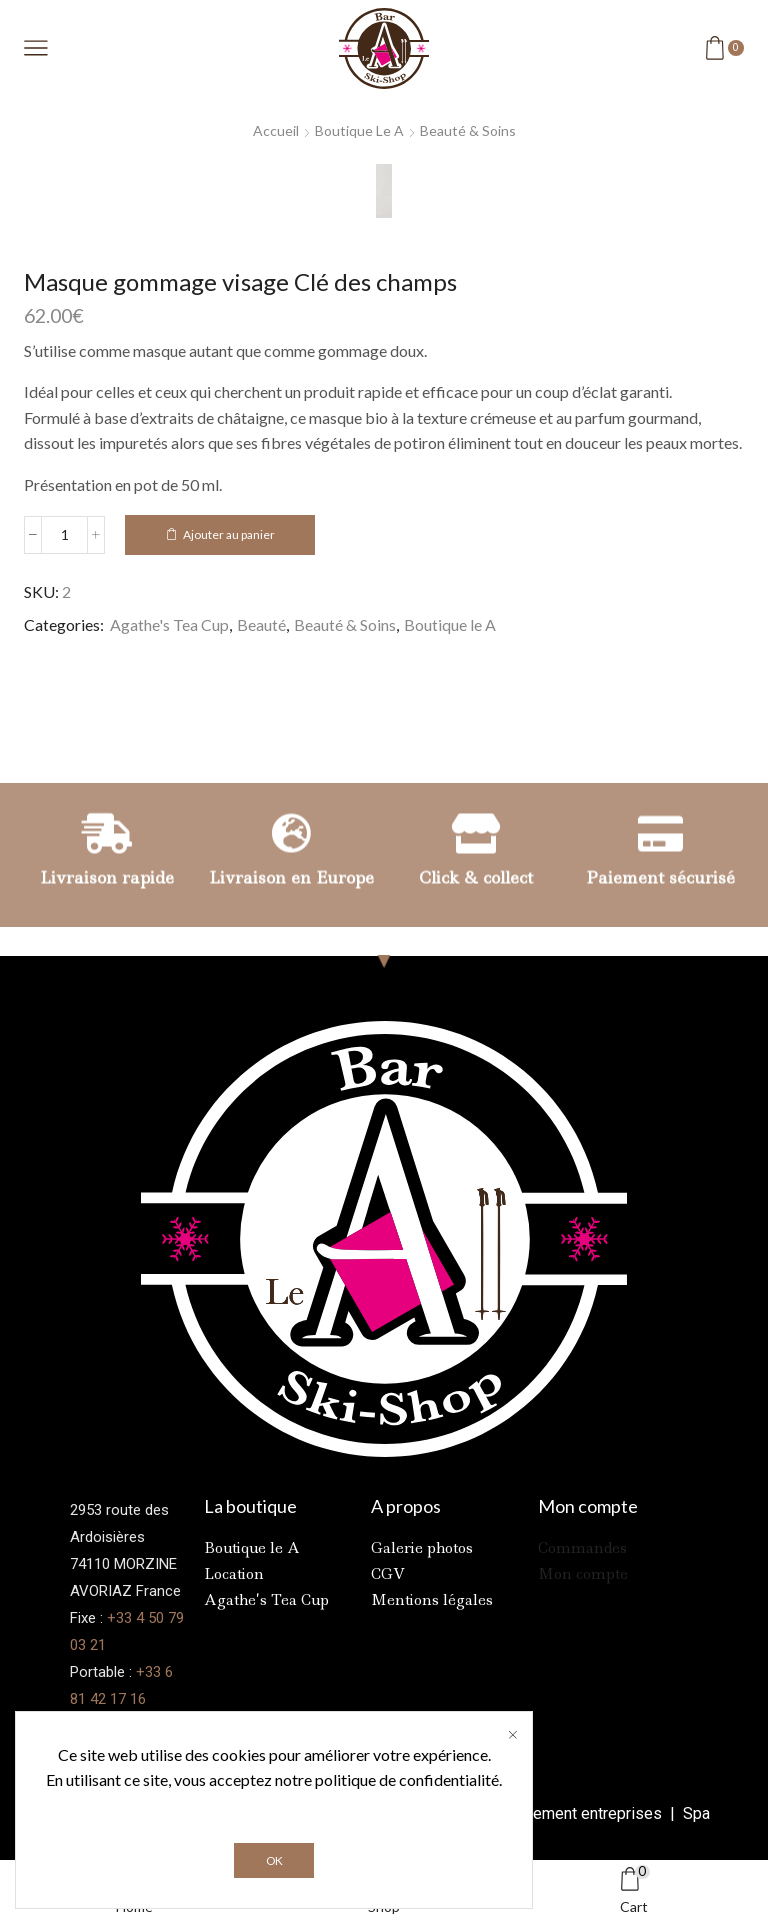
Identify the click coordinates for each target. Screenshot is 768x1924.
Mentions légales (432, 1600)
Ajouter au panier (229, 534)
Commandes (582, 1548)
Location (234, 1574)
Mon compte (583, 1574)
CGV (388, 1574)
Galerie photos (422, 1548)
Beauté (261, 624)
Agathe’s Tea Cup (266, 1600)
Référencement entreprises (567, 1813)
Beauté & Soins (468, 130)
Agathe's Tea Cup (169, 624)
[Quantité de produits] (64, 535)
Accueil (276, 130)
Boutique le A (359, 130)
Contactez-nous (124, 1726)
